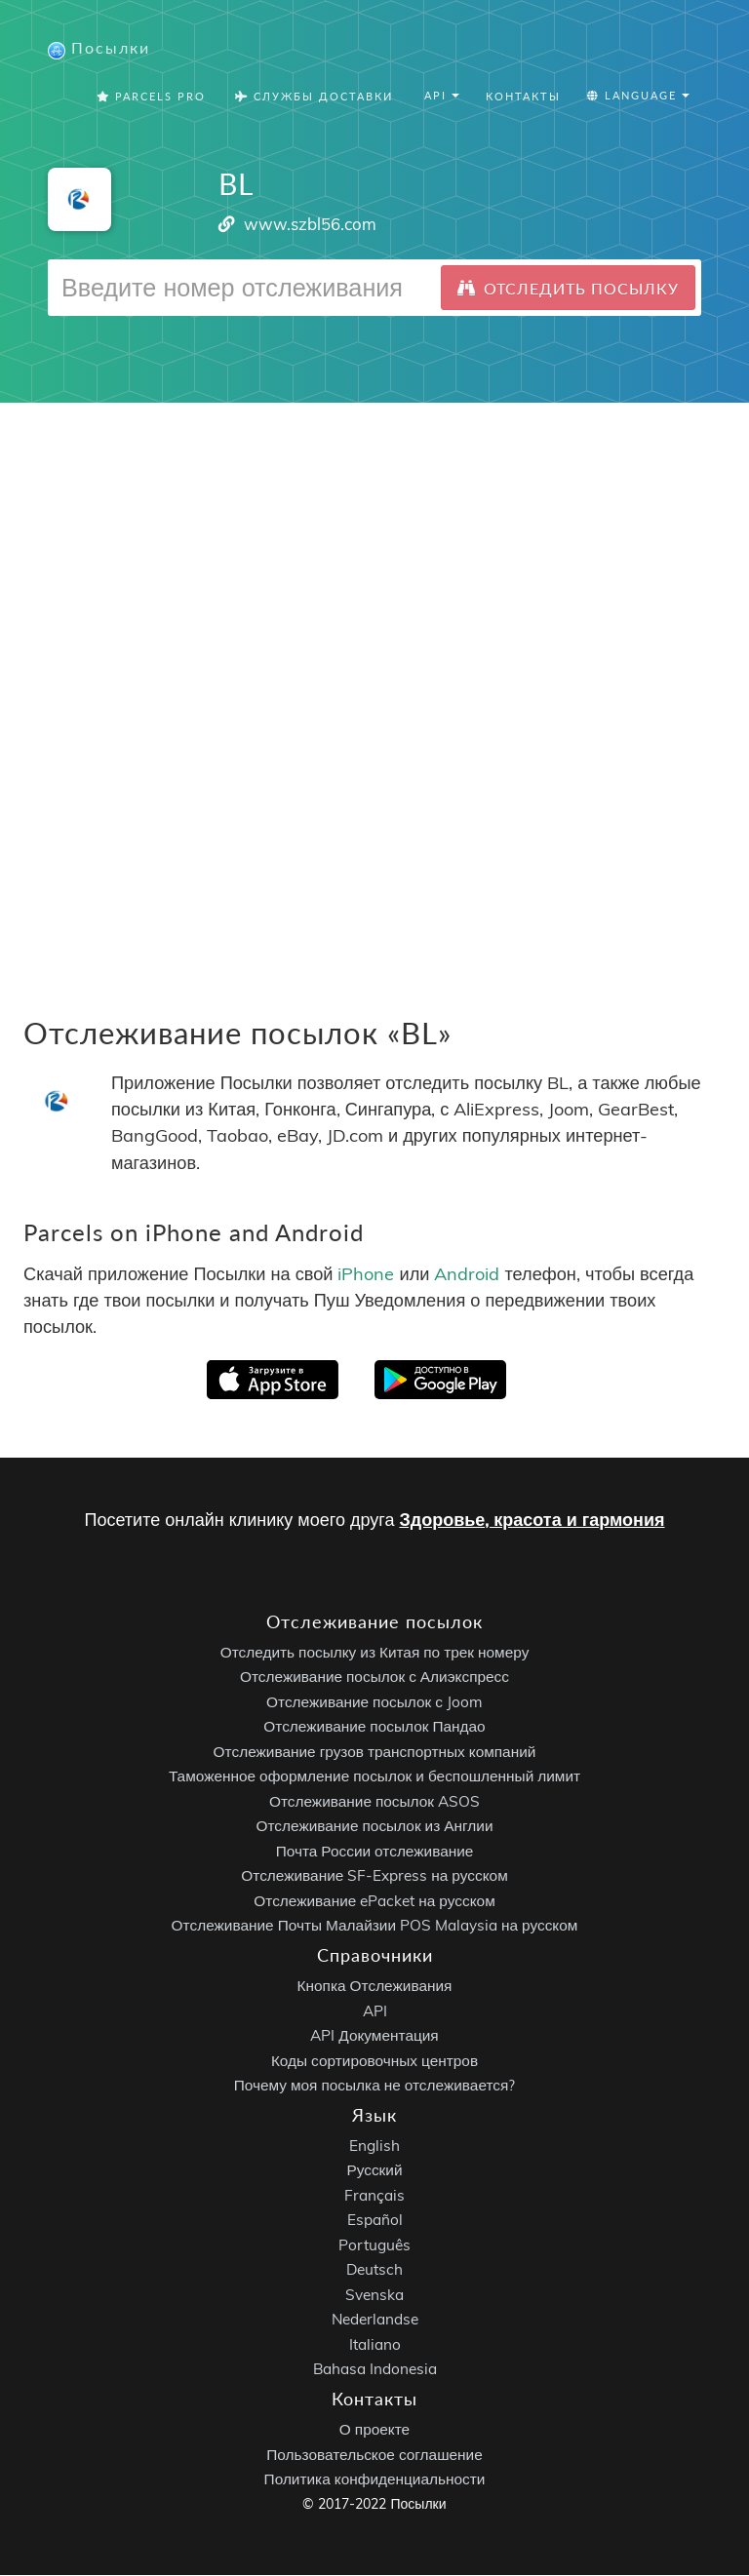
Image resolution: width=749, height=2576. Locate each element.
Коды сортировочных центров (374, 2061)
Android (466, 1275)
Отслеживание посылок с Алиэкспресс (374, 1677)
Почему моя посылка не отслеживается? (375, 2086)
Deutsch (374, 2271)
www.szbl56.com (310, 225)
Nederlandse (375, 2321)
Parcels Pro (151, 97)
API (375, 2012)
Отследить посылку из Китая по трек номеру (375, 1653)
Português (374, 2246)
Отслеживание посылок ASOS (374, 1802)
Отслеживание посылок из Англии (374, 1826)
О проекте (374, 2430)
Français (374, 2196)
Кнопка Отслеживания (375, 1986)
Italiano (375, 2345)
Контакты (523, 97)
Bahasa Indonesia (375, 2370)
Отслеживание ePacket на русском (374, 1902)
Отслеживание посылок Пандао (374, 1727)
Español (375, 2221)
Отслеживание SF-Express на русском (374, 1876)
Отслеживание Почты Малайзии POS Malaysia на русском (375, 1926)
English (374, 2146)
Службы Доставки (314, 97)
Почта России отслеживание (375, 1852)
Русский (374, 2172)
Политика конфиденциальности (375, 2480)
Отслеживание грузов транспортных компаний (375, 1752)
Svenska (374, 2295)
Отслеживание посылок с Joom (374, 1703)
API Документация (374, 2036)
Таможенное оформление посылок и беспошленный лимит (374, 1777)
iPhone (365, 1275)
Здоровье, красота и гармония (531, 1520)
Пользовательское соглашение (374, 2455)
